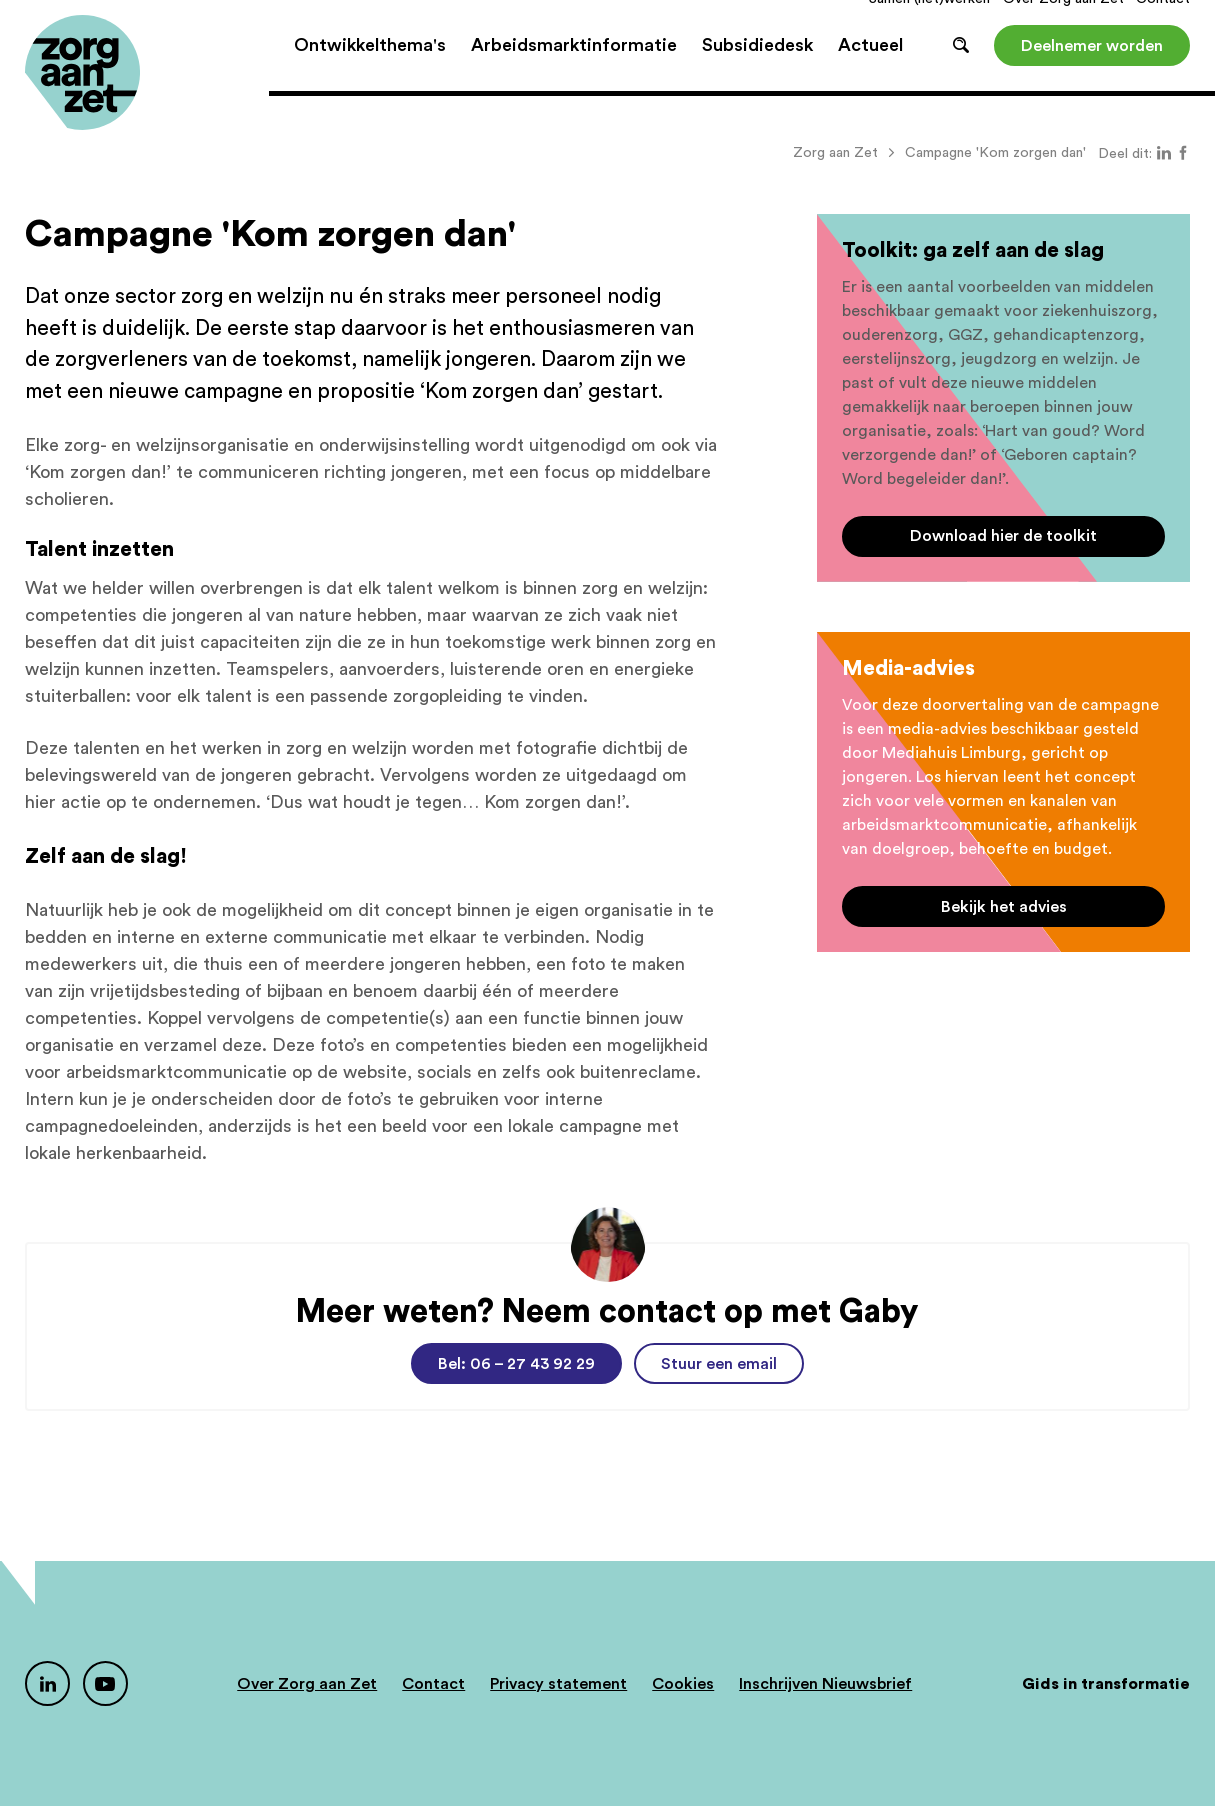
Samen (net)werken (929, 24)
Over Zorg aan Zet (1063, 24)
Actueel (870, 70)
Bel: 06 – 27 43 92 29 (516, 1364)
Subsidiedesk (757, 70)
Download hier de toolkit (1003, 536)
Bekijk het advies (1004, 907)
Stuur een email (719, 1364)
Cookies (683, 1684)
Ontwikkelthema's (370, 70)
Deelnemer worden (1092, 70)
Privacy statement (558, 1684)
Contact (1163, 24)
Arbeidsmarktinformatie (574, 70)
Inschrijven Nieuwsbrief (825, 1684)
